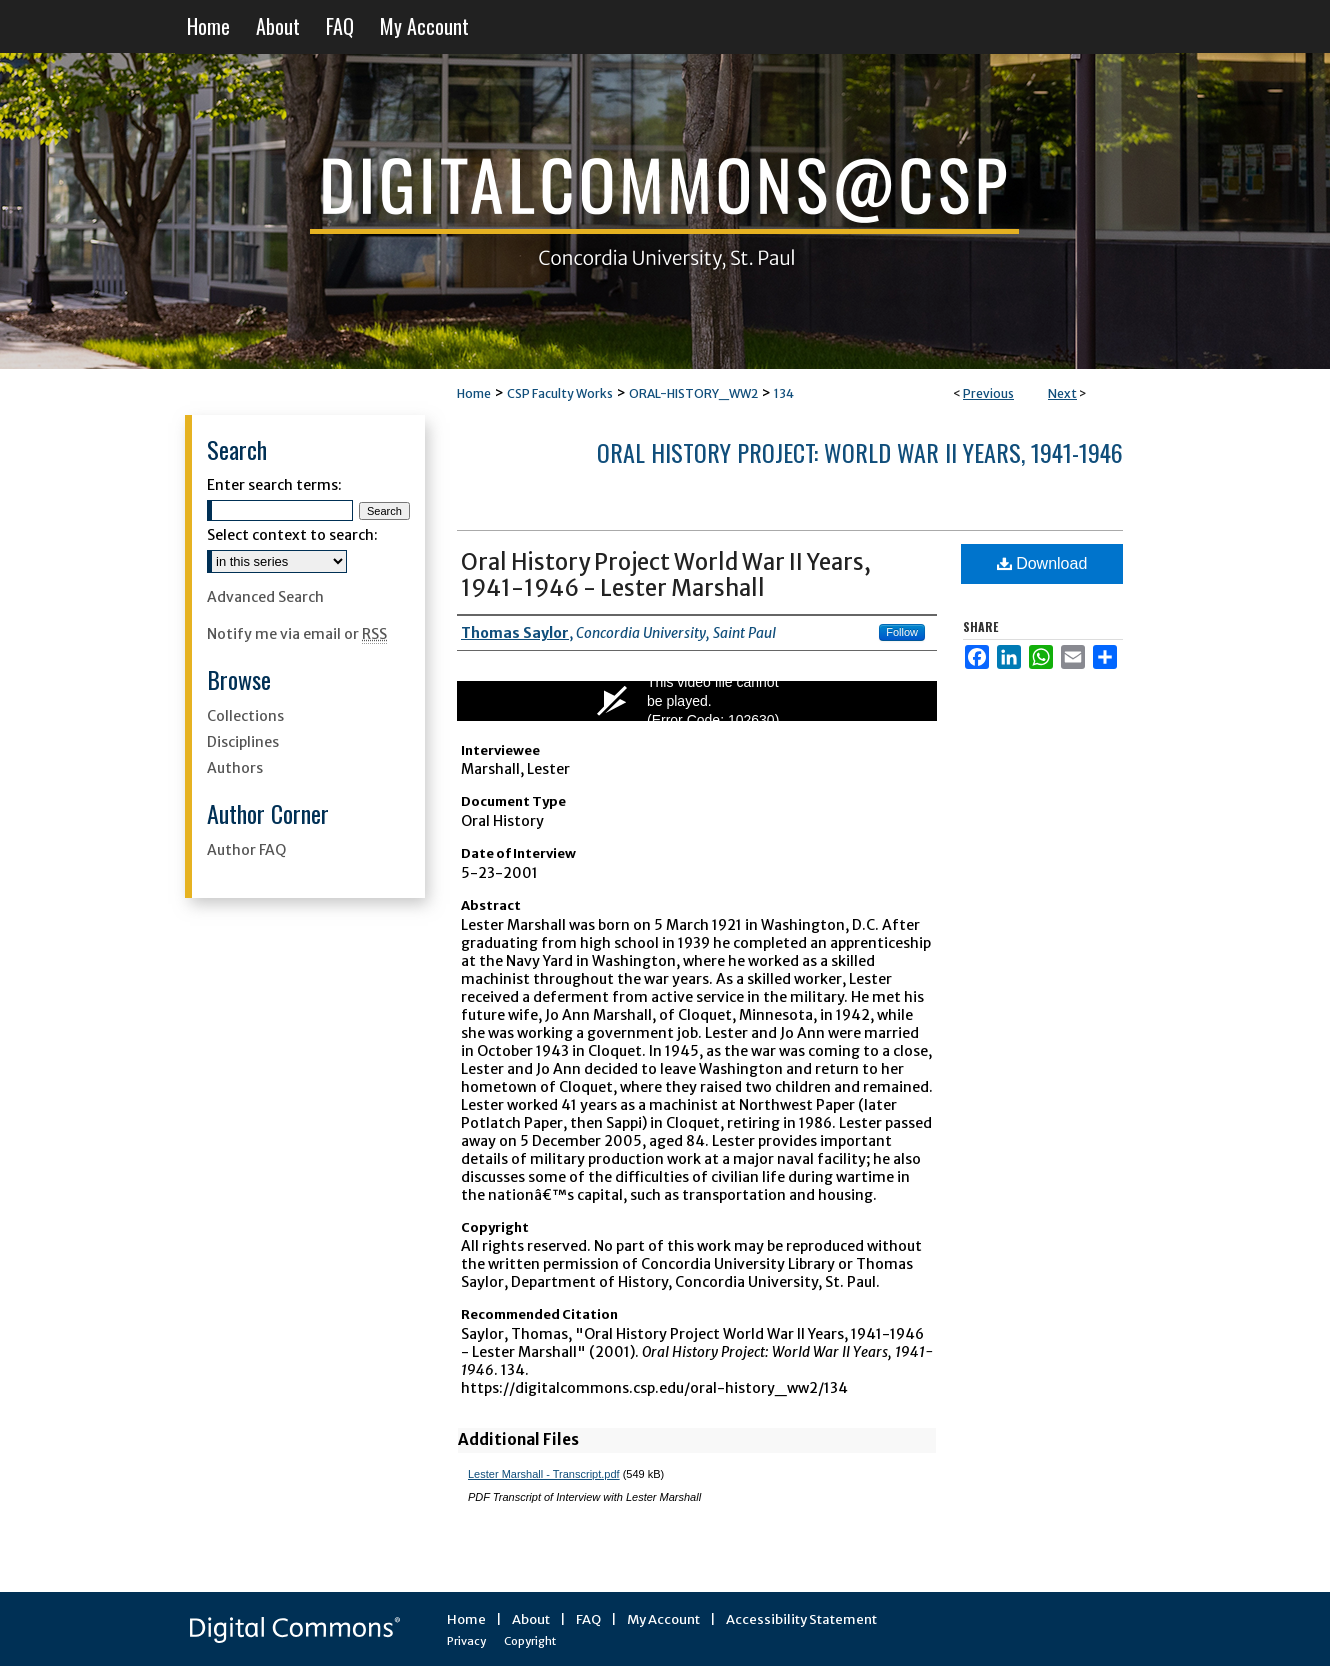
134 (784, 393)
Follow (902, 632)
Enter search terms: (274, 485)
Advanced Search (265, 597)
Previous (988, 393)
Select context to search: (292, 535)
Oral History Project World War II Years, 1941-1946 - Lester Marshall (666, 575)
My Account (663, 1619)
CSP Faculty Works (560, 393)
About (531, 1619)
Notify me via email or (297, 634)
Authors (235, 768)
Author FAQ (246, 850)
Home (474, 393)
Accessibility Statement (801, 1619)
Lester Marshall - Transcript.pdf (544, 1474)
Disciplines (243, 742)
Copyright (530, 1641)
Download (1042, 563)
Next (1062, 393)
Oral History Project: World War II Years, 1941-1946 (860, 452)
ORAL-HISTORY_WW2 (693, 393)
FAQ (588, 1619)
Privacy (466, 1641)
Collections (245, 716)
